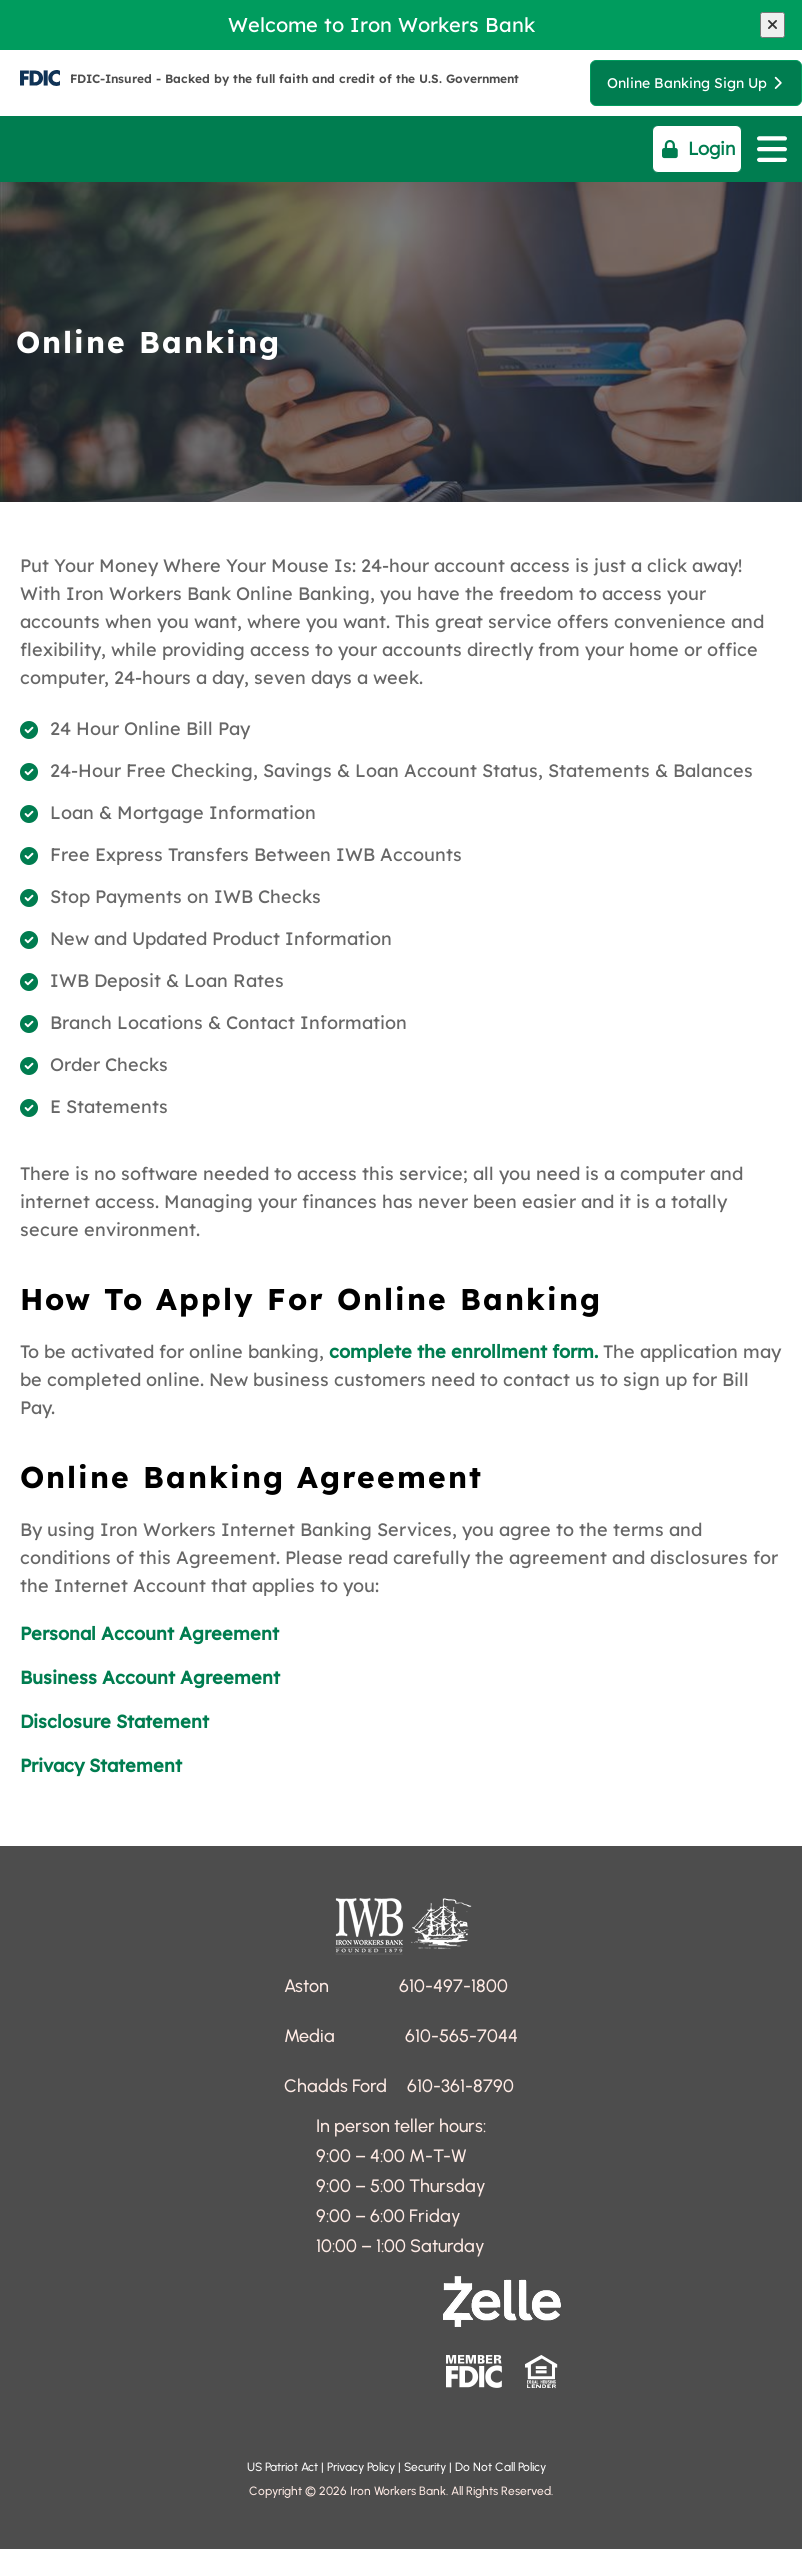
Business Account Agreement (150, 1677)
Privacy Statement (101, 1765)
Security (423, 2467)
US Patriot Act (284, 2467)
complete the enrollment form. (463, 1351)
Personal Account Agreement (149, 1633)
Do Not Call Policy (502, 2467)
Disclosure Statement (114, 1721)
